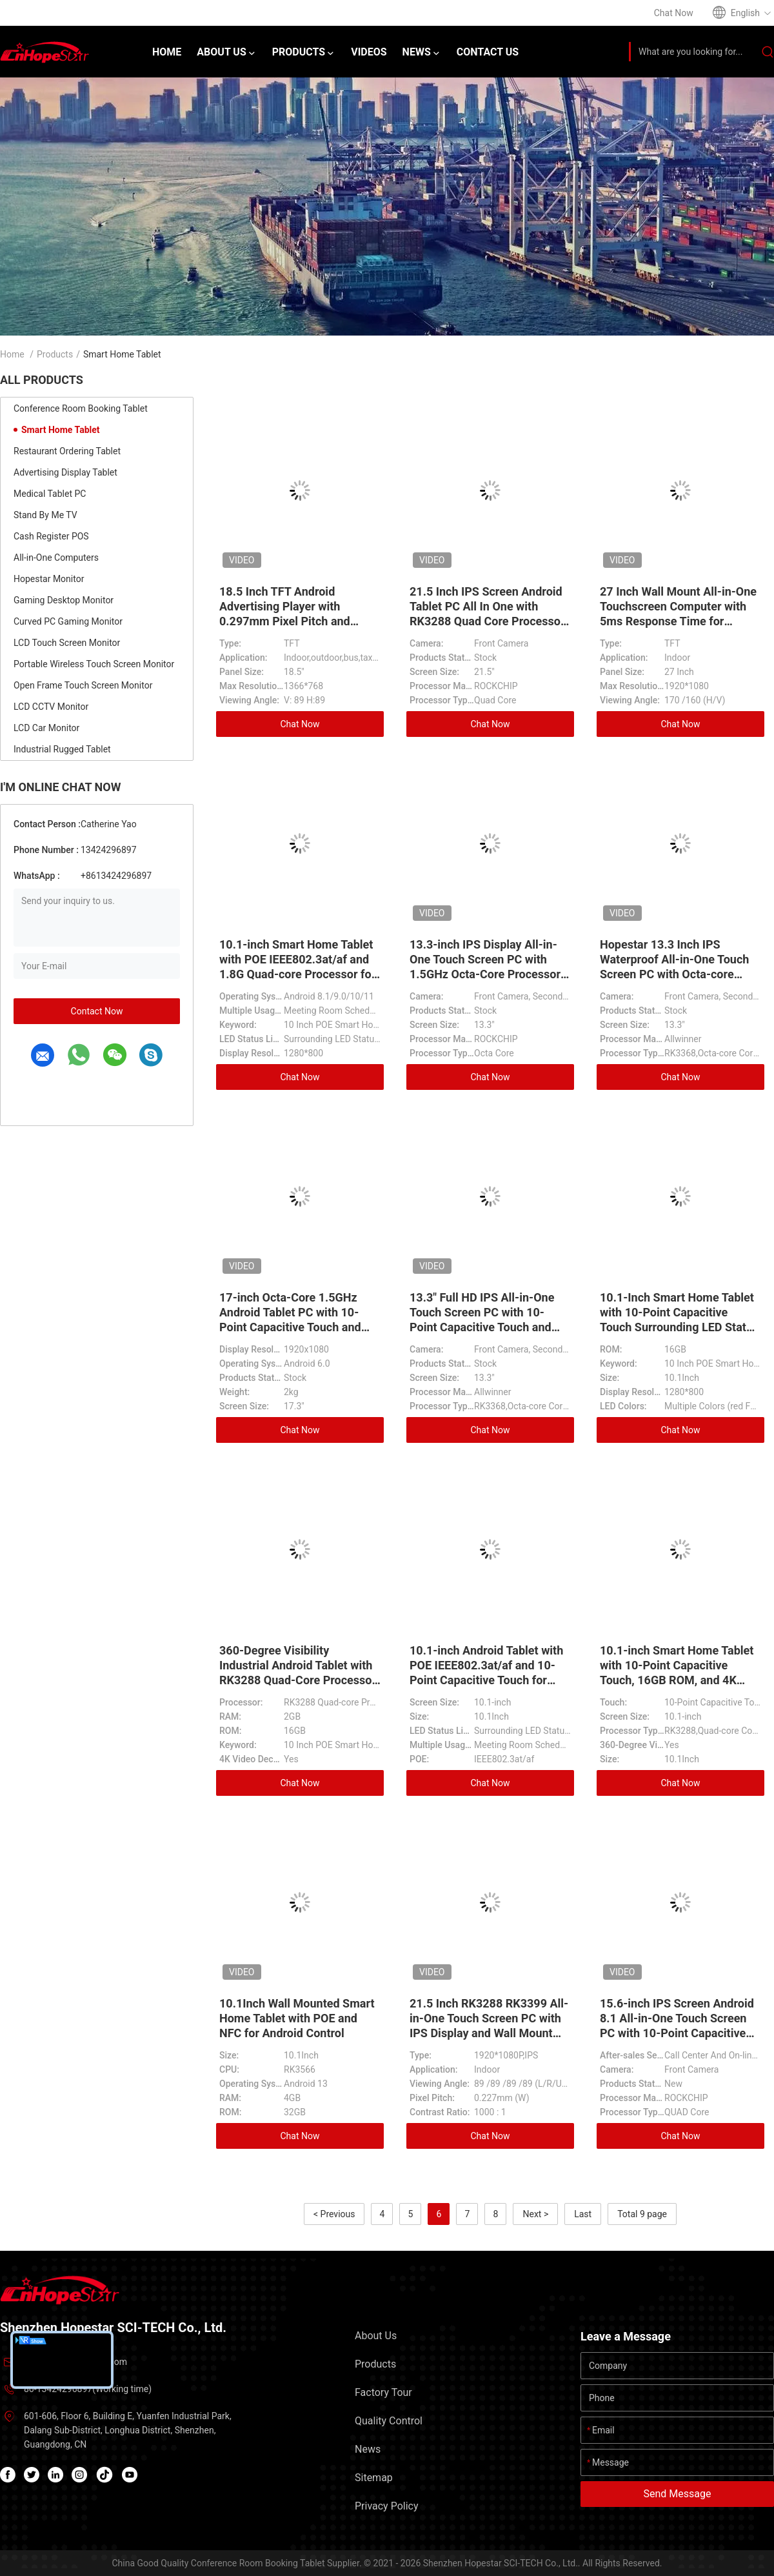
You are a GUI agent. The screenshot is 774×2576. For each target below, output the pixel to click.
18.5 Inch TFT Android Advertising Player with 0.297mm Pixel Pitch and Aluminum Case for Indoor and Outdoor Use (299, 621)
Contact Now (97, 1011)
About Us (376, 2335)
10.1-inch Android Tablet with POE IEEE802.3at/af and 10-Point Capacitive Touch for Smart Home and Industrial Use (486, 1680)
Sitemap (374, 2477)
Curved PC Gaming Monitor (68, 621)
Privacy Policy (387, 2506)
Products (55, 354)
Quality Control (388, 2421)
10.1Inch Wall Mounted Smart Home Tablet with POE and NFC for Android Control (297, 2018)
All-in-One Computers (56, 557)
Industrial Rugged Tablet (62, 749)
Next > (535, 2214)
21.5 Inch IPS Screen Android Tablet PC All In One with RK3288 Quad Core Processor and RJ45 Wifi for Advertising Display (487, 621)
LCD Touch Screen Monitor (67, 643)
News (368, 2449)
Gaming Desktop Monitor (64, 600)
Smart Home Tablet (60, 430)
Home (12, 354)
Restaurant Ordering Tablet (67, 451)
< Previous (334, 2214)
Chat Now (300, 724)
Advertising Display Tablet (65, 472)
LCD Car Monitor (46, 728)
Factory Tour (383, 2392)
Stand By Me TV (45, 515)
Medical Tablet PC (50, 493)
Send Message (677, 2494)
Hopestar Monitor (49, 579)
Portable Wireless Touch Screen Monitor (94, 664)
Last (582, 2214)
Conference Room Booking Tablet (81, 408)
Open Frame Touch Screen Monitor (83, 685)
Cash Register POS (51, 536)
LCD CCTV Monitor (51, 706)
